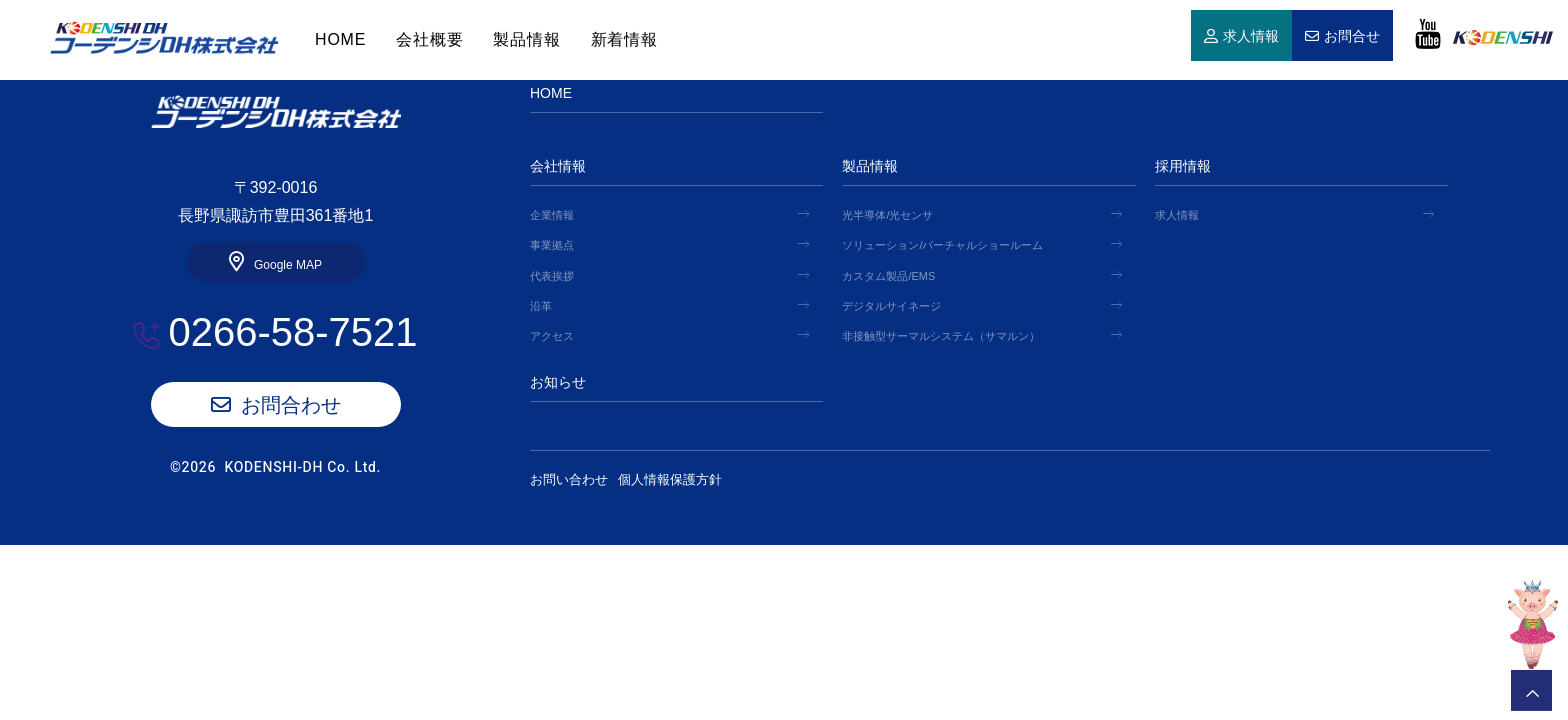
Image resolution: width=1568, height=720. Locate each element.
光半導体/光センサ (887, 215)
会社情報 (558, 166)
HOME (164, 38)
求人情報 (1251, 37)
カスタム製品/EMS (888, 276)
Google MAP (288, 265)
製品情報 (526, 39)
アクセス (552, 336)
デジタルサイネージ (891, 306)
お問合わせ (291, 405)
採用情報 (1183, 166)
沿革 (541, 306)
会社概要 (429, 39)
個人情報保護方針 (685, 479)
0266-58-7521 (292, 332)
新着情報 (624, 39)
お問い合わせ (569, 479)
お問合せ (1352, 37)
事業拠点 (552, 245)
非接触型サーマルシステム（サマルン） (941, 336)
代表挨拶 (552, 276)
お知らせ (558, 382)
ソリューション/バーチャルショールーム (942, 245)
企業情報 (552, 215)
